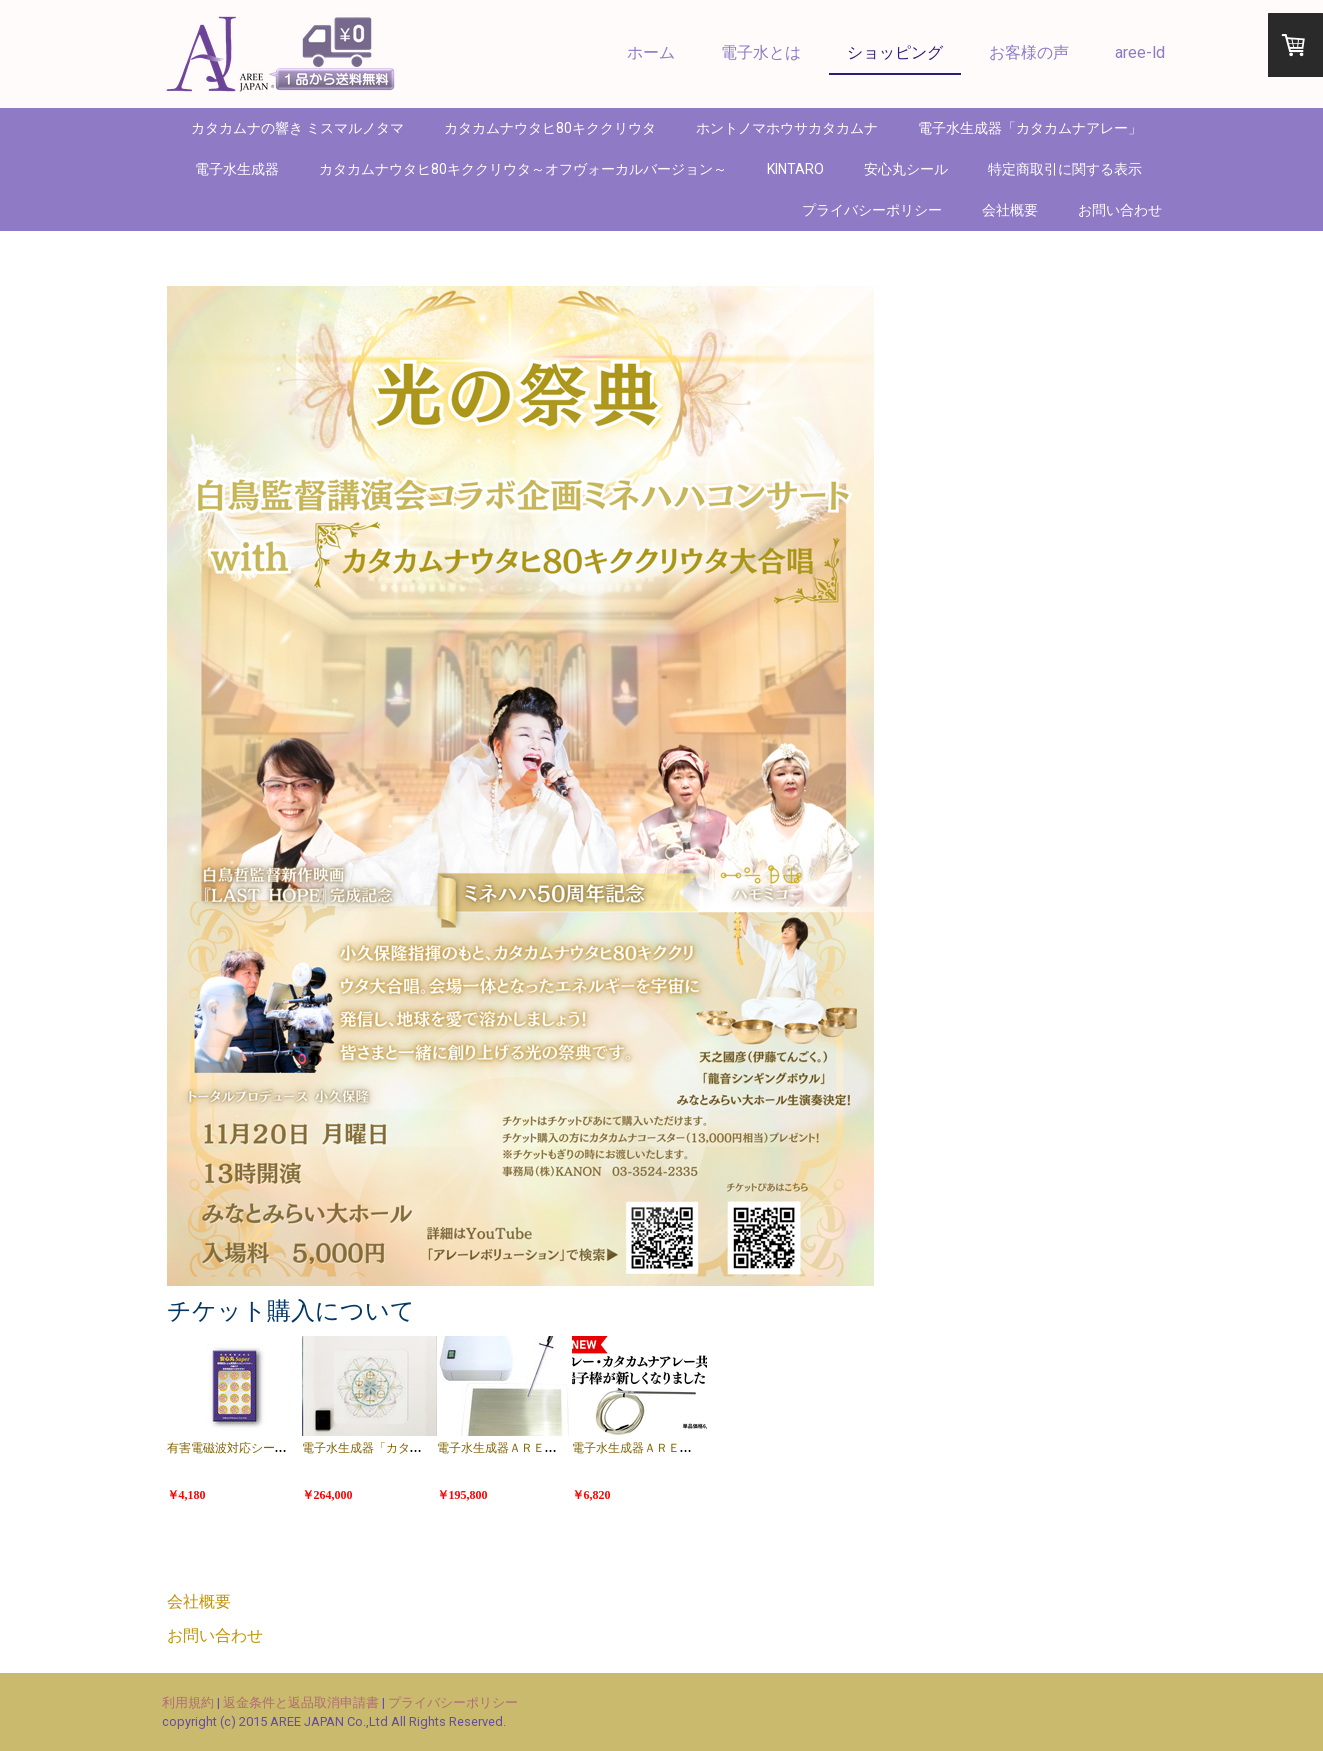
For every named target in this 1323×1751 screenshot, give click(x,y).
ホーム (651, 52)
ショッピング (895, 52)
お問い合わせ (1120, 210)
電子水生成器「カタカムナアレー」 (1030, 128)
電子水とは (761, 52)
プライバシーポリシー (872, 210)
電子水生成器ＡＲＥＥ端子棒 (725, 1448)
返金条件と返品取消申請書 (301, 1702)
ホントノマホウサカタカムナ (787, 128)
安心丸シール (906, 169)
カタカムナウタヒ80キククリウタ (550, 128)
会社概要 (1010, 210)
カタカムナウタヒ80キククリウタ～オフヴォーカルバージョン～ (523, 169)
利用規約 (188, 1702)
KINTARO (795, 169)
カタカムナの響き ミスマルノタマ (297, 128)
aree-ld (1140, 52)
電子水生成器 (237, 169)
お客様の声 (1029, 52)
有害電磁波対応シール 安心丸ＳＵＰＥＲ (276, 1448)
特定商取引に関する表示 (1065, 169)
